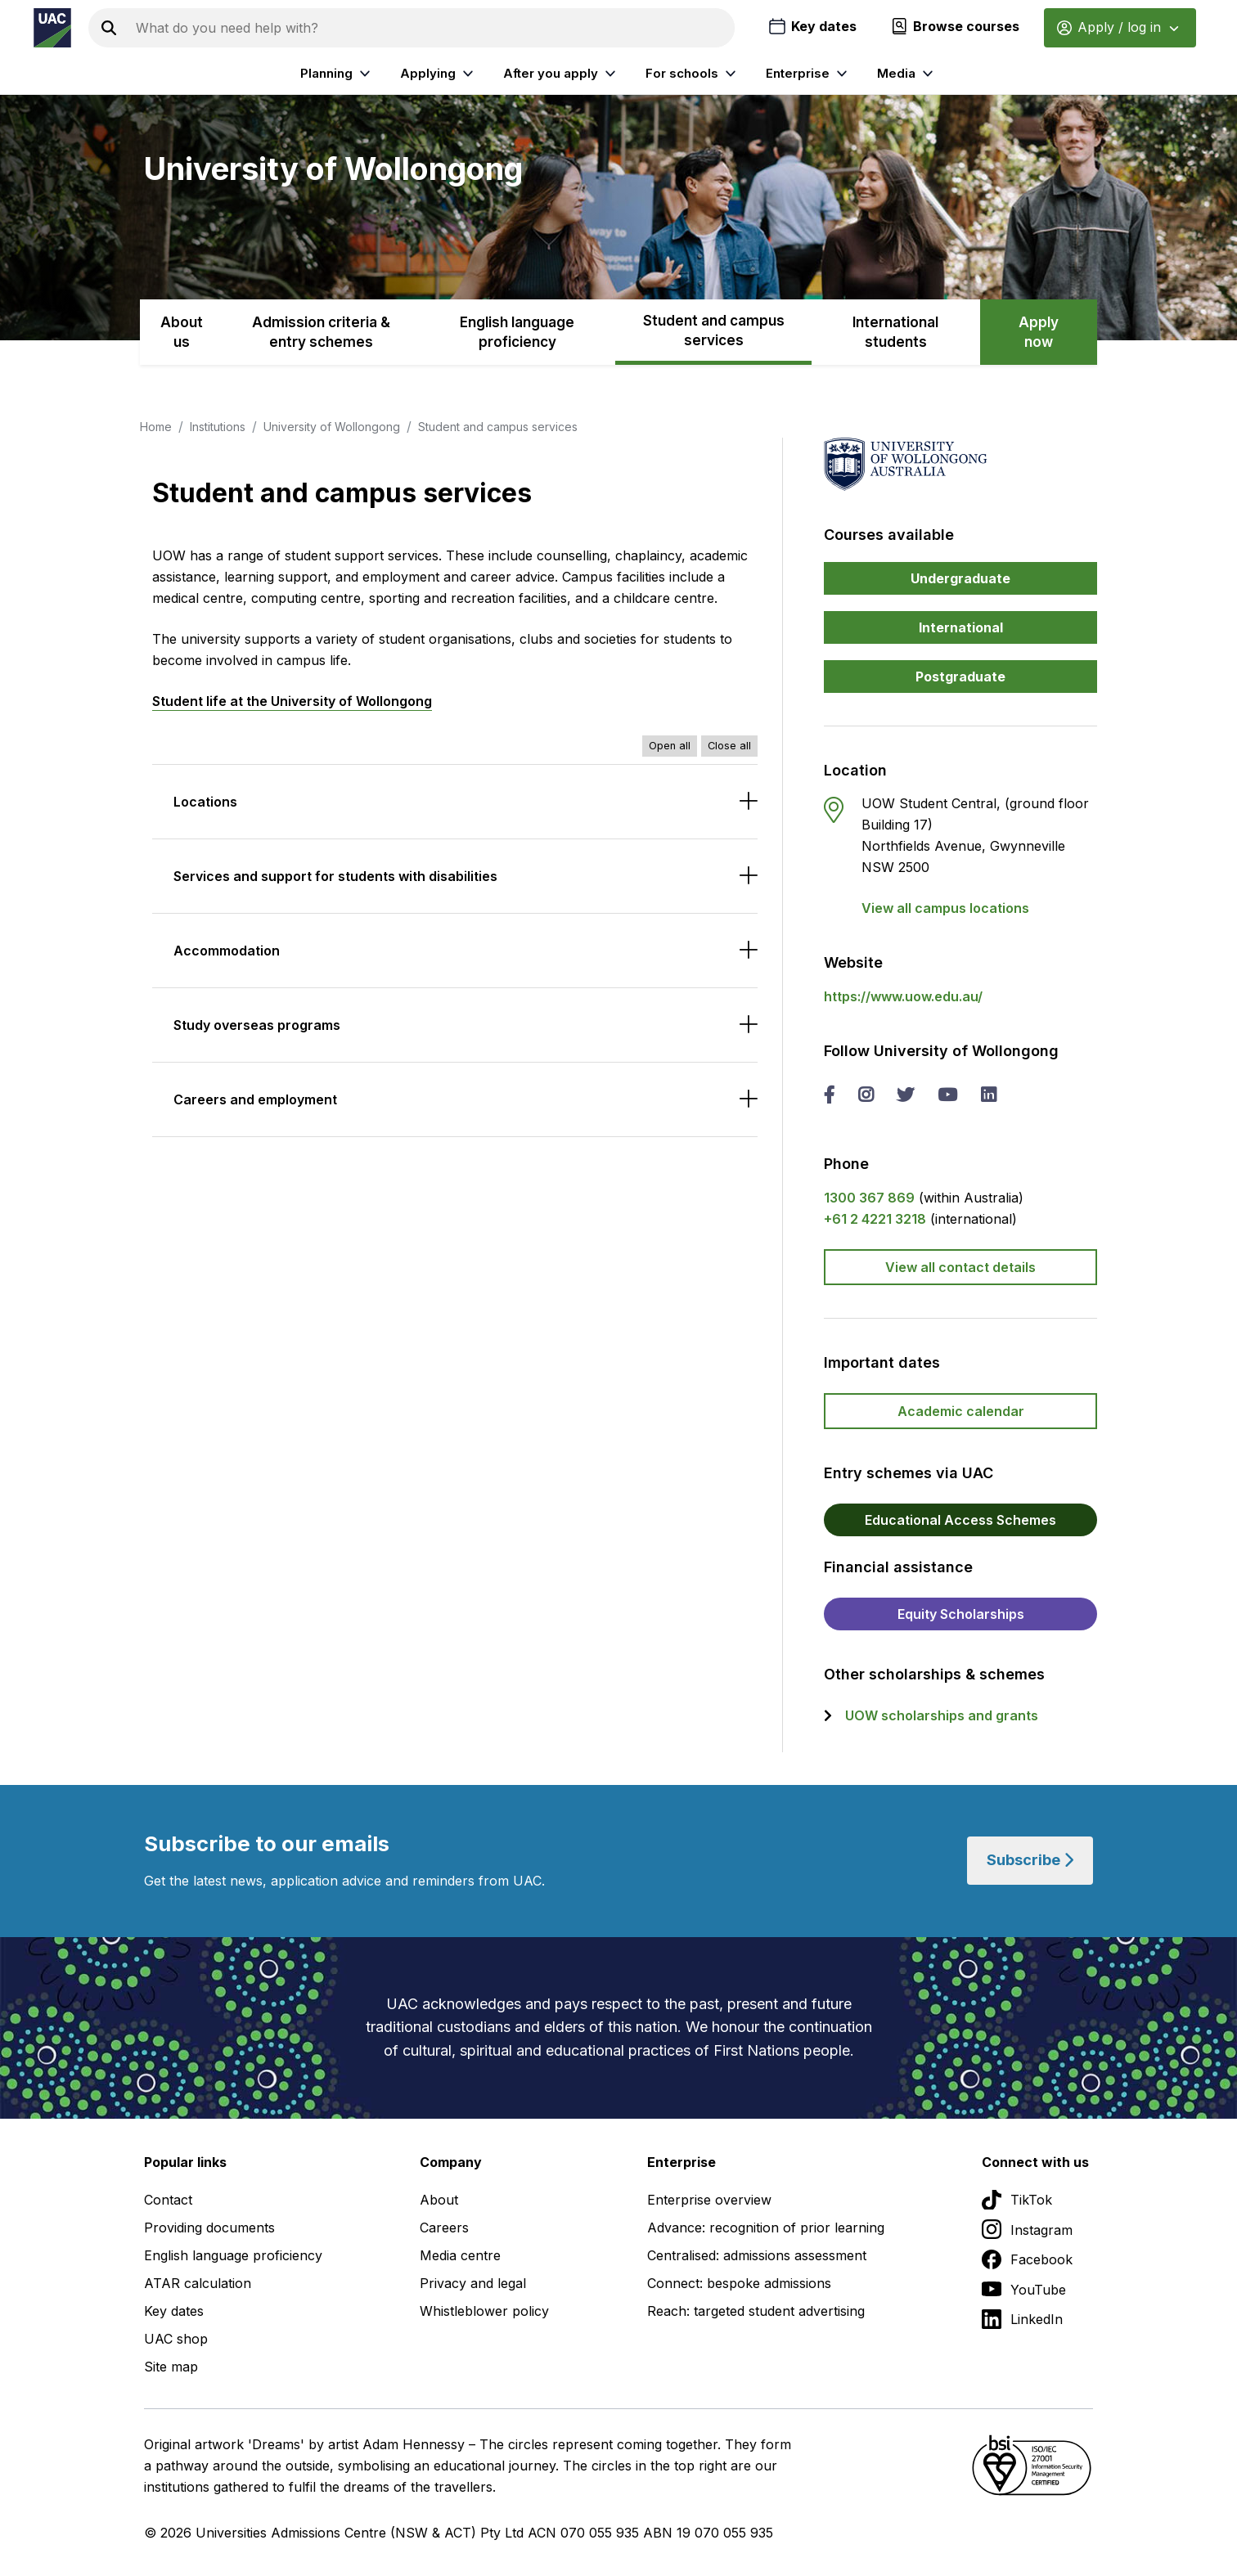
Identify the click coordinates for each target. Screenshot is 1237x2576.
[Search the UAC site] (432, 27)
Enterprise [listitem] (809, 74)
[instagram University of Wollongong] (865, 1096)
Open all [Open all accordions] (669, 746)
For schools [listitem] (692, 74)
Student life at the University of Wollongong (292, 701)
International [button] (961, 627)
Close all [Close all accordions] (729, 746)
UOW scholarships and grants (941, 1715)
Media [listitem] (907, 74)
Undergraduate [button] (960, 578)
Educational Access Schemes (960, 1520)
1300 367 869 (869, 1197)
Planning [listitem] (337, 74)
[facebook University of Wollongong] (829, 1096)
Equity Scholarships (960, 1614)
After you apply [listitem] (561, 74)
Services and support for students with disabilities (335, 876)
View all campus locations (945, 908)
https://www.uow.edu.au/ (903, 996)
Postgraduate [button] (960, 676)
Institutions (217, 427)
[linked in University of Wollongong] (988, 1096)
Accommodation (226, 950)
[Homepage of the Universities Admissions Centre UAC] (52, 27)
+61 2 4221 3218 (875, 1219)
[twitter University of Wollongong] (905, 1096)
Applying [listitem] (439, 74)
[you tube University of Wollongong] (947, 1096)
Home (156, 427)
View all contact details (960, 1267)
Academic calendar (960, 1411)
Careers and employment (255, 1099)
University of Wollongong (331, 427)
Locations (205, 801)
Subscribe (1030, 1860)
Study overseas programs (256, 1025)
